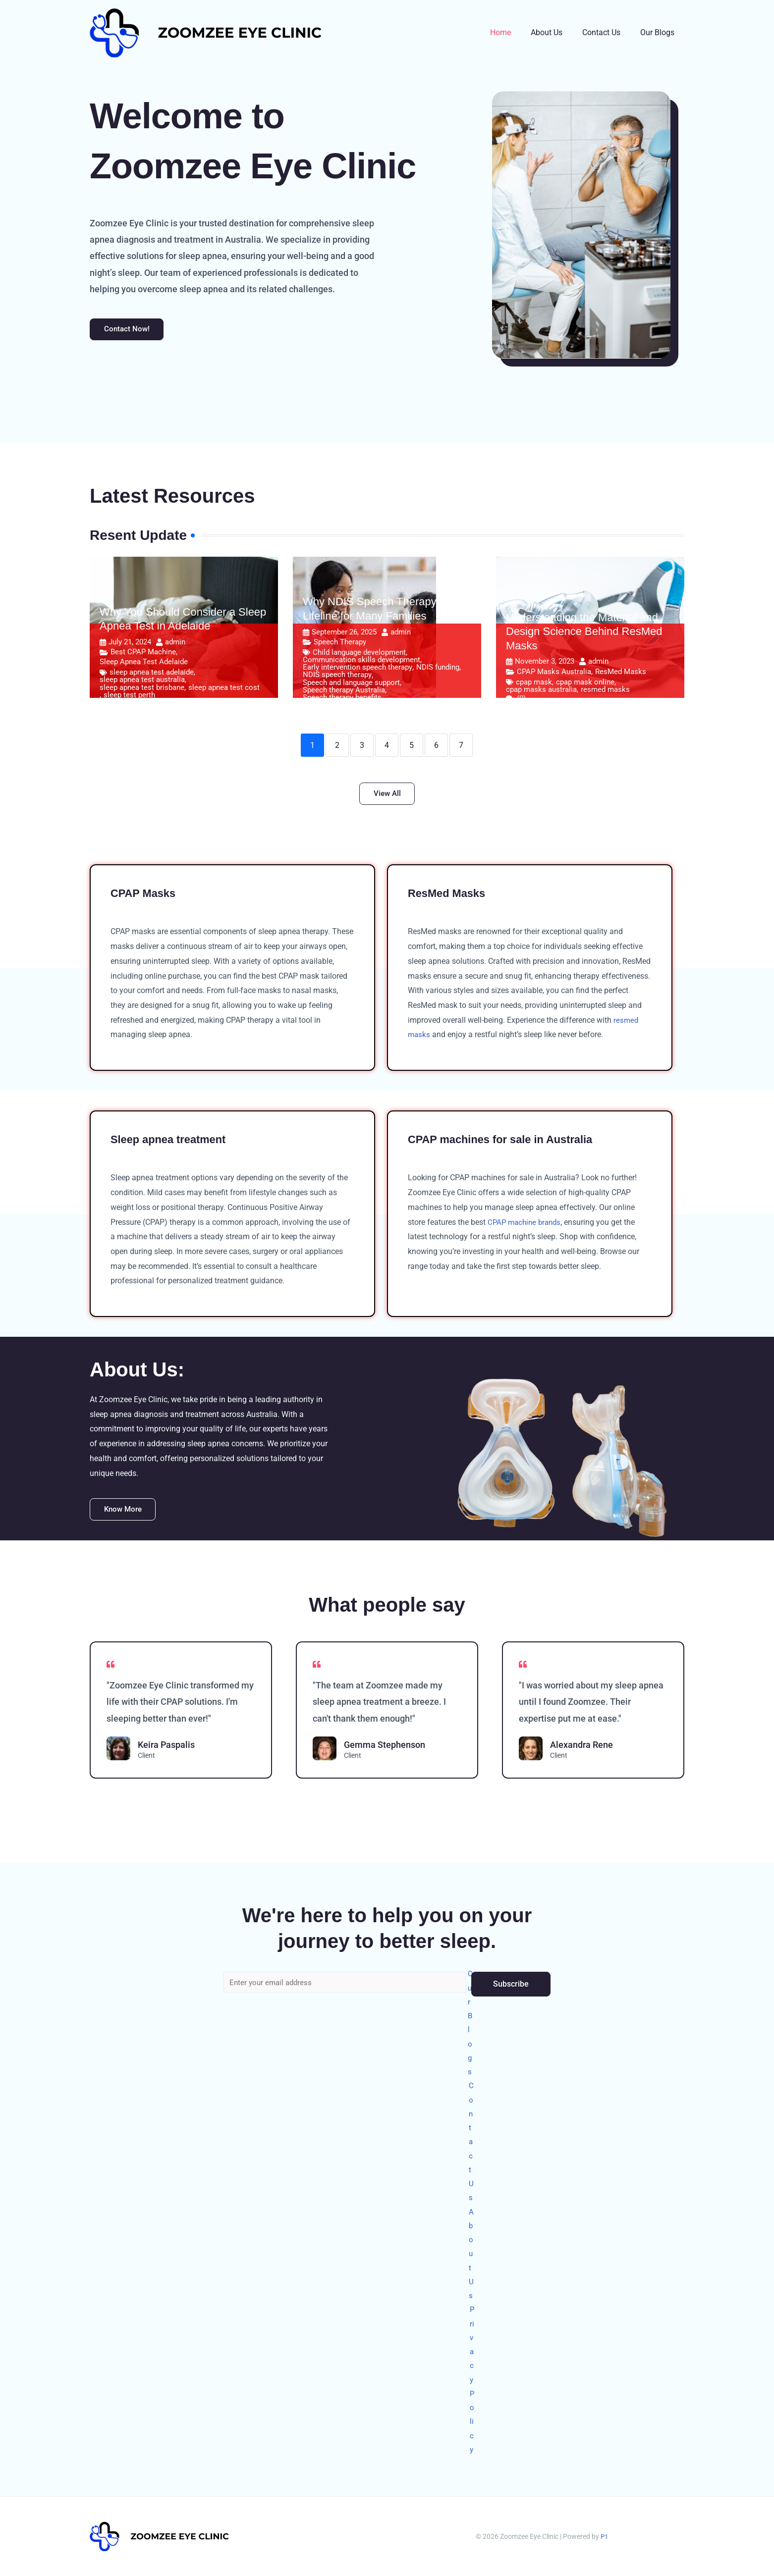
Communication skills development (361, 662)
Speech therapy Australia (344, 692)
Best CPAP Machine (143, 654)
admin (175, 644)
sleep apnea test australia (142, 682)
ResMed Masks (620, 674)
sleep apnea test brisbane (142, 690)
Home (514, 32)
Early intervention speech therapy (357, 670)
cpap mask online (585, 684)
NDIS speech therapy (337, 678)
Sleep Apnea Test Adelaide (144, 664)
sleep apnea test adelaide (152, 675)
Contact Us (607, 32)
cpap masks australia (541, 692)
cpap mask (534, 684)
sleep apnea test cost (224, 690)
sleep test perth (129, 697)
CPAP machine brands (526, 1227)
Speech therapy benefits (342, 700)
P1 (604, 2536)
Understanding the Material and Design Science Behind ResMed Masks (584, 634)
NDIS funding (437, 670)
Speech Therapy (340, 644)
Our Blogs (659, 32)
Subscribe (511, 1959)
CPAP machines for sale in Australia (509, 1144)
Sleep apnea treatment (174, 1144)
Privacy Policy (473, 2375)
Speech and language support (351, 685)
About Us (556, 32)
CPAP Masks (146, 898)
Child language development (359, 655)
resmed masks (605, 692)
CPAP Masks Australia (554, 674)
